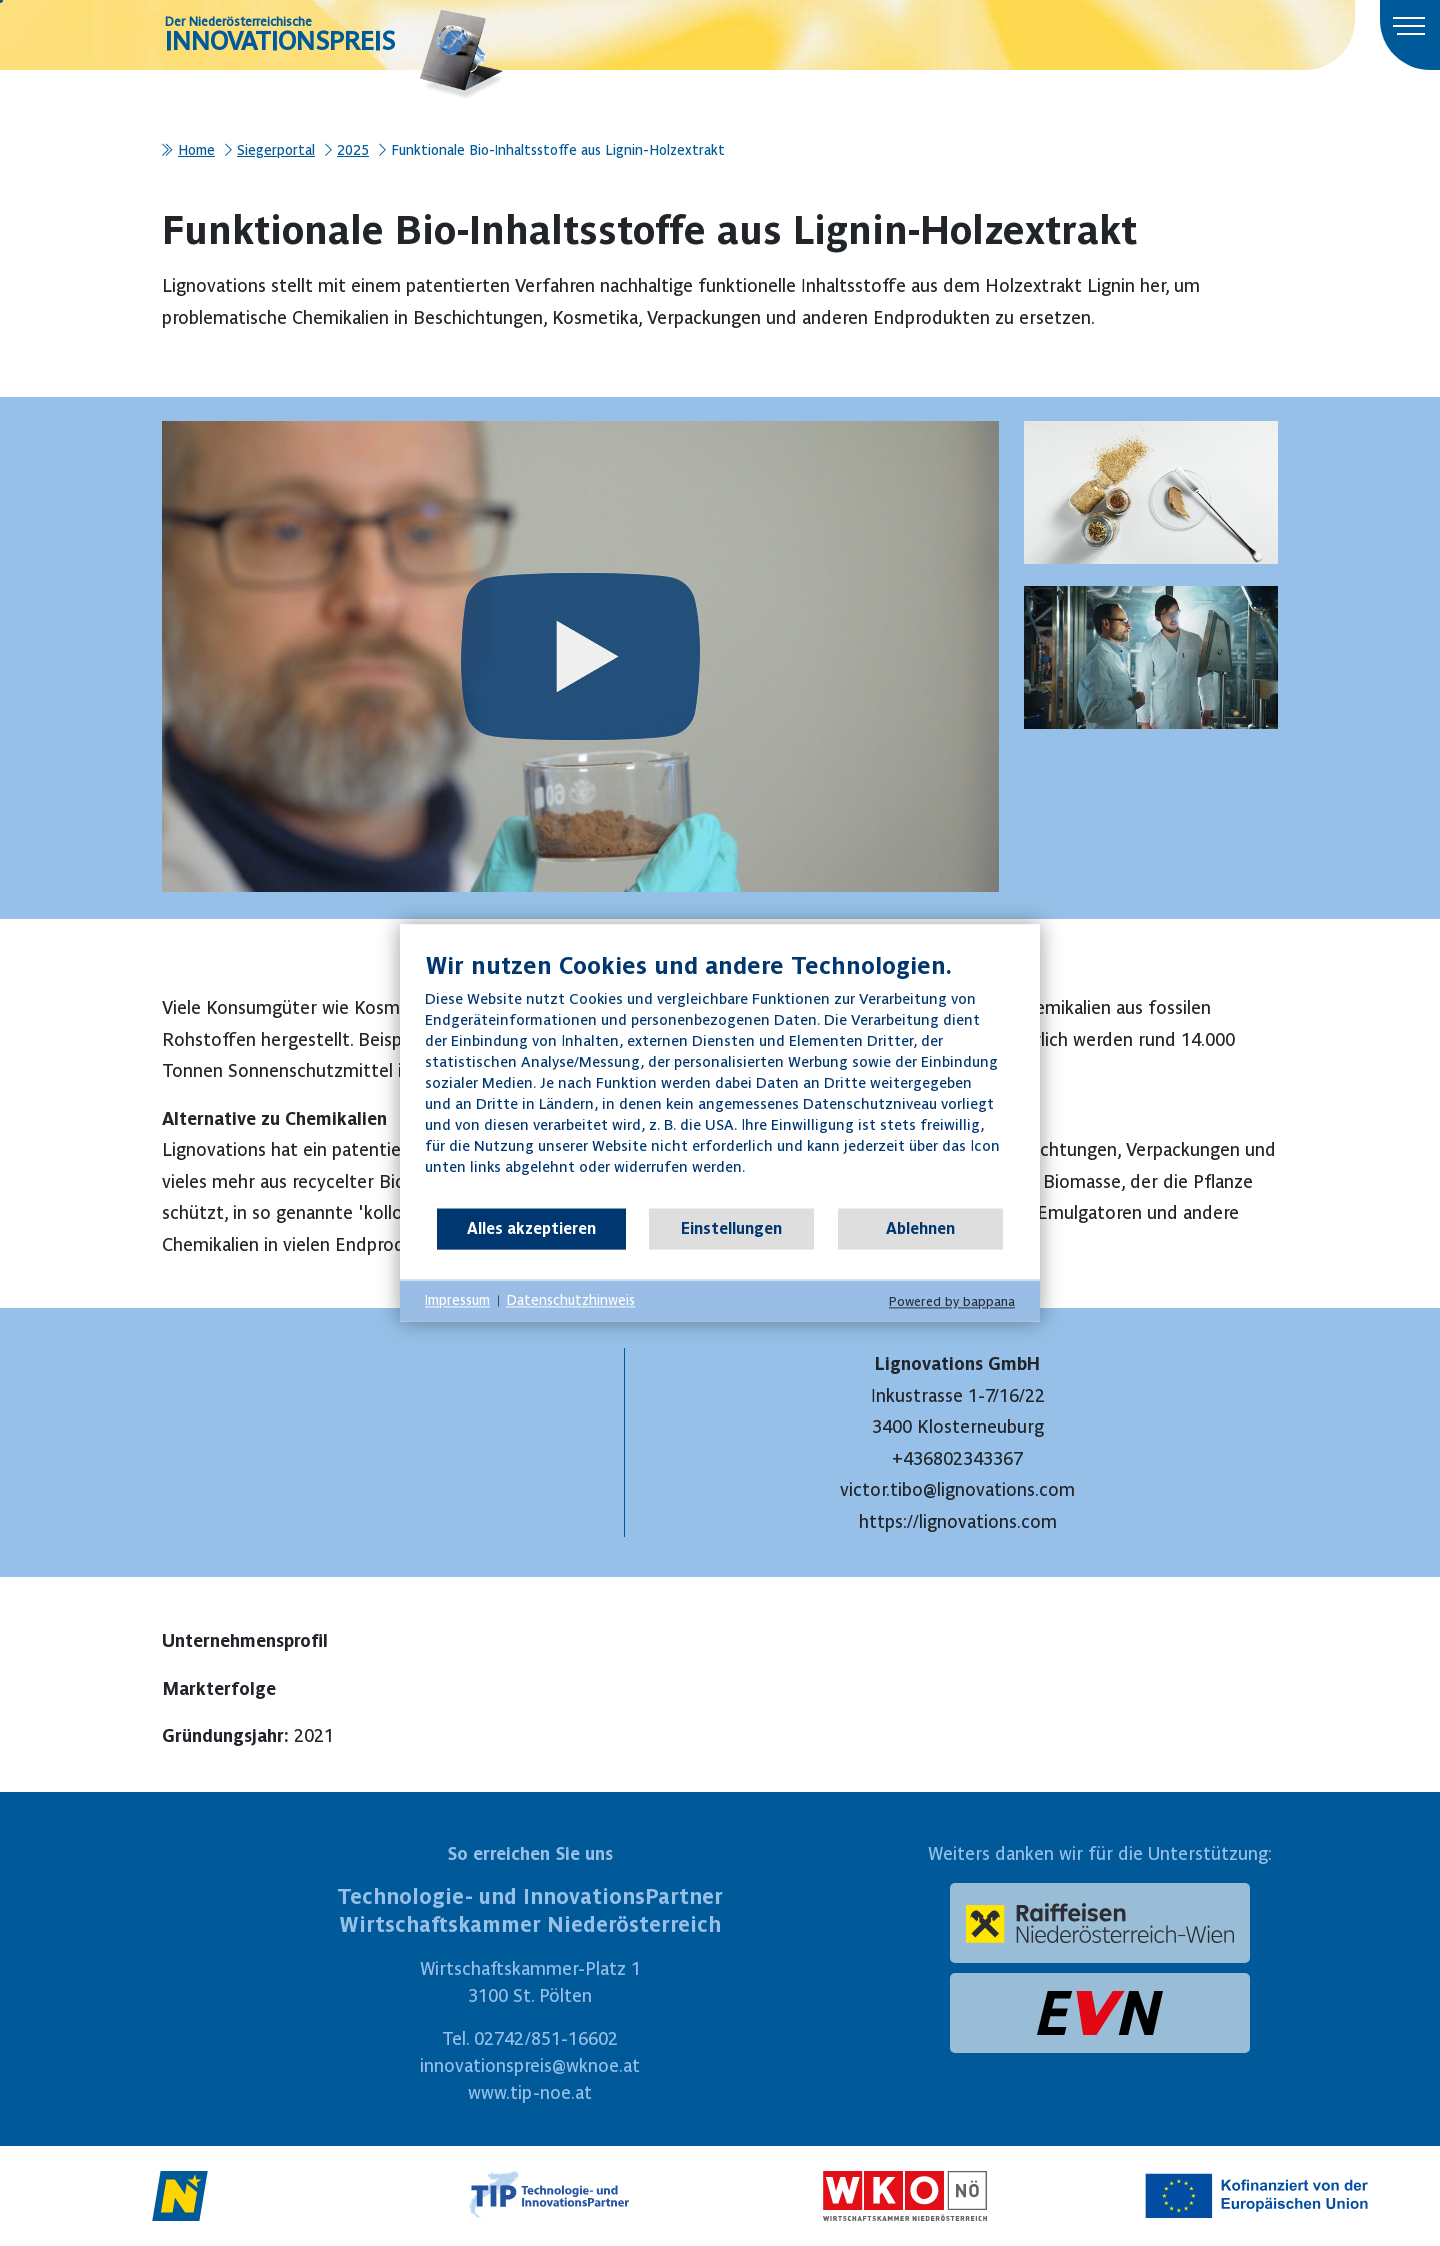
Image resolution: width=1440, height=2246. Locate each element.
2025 (353, 150)
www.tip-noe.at (530, 2092)
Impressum (457, 1300)
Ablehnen (920, 1228)
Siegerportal (276, 150)
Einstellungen (731, 1228)
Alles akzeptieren (531, 1228)
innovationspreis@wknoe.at (530, 2065)
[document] (720, 1078)
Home (196, 150)
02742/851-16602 (546, 2038)
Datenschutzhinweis (570, 1300)
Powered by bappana (952, 1301)
